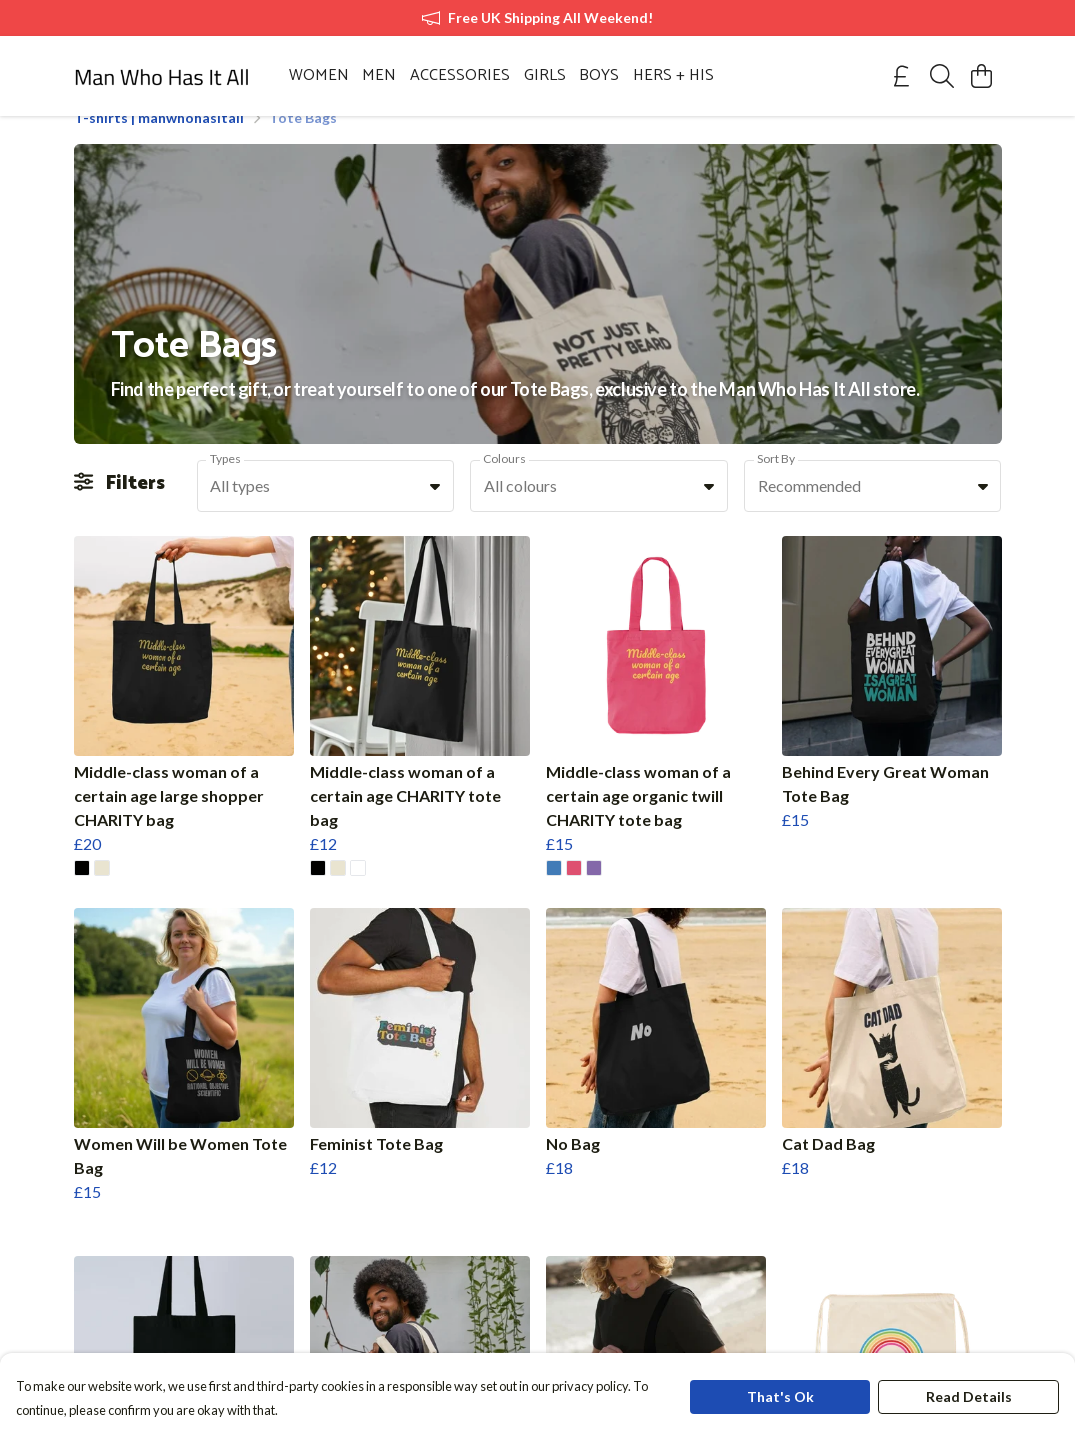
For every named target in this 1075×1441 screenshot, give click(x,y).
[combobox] (326, 510)
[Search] (942, 76)
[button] (435, 510)
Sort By (776, 482)
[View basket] (982, 76)
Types (225, 482)
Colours (504, 482)
